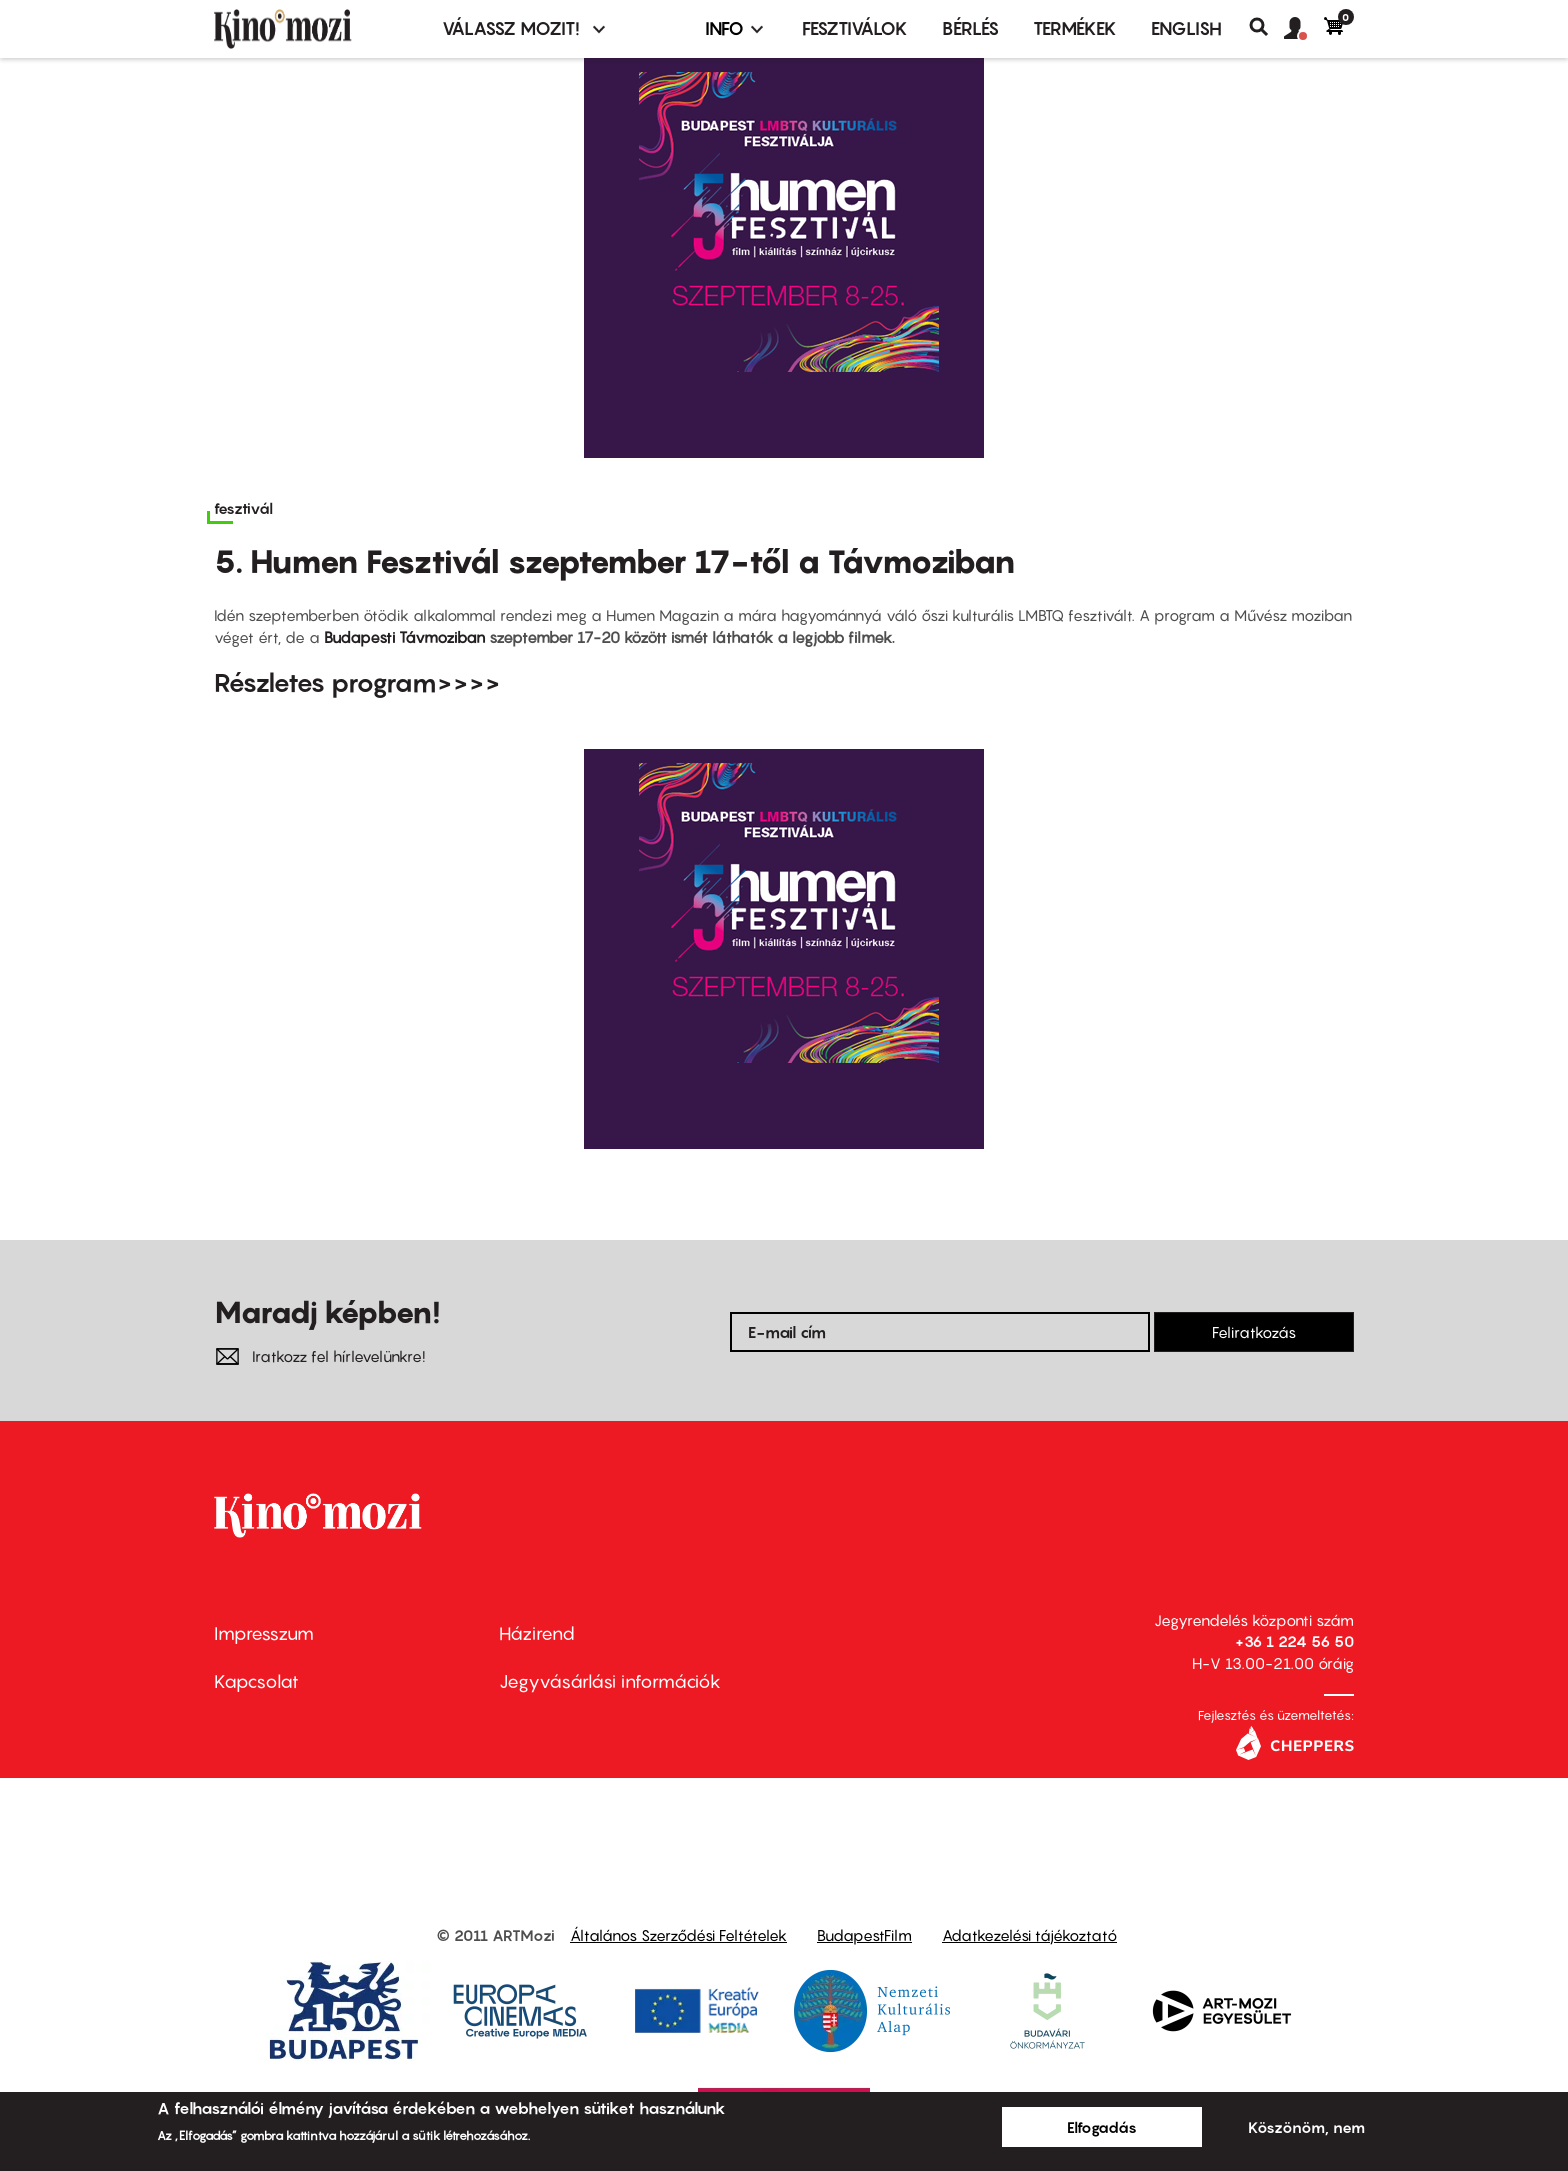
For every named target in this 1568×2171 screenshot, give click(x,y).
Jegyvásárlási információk (610, 1681)
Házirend (537, 1633)
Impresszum (264, 1633)
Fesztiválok (855, 28)
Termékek (1075, 28)
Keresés (1266, 27)
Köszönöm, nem (1306, 2127)
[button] (1304, 29)
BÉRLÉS (970, 28)
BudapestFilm (864, 1935)
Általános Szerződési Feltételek (678, 1935)
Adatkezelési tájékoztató (1029, 1935)
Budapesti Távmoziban (404, 637)
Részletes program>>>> (357, 682)
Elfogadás (1102, 2127)
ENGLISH (1186, 28)
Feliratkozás (1254, 1332)
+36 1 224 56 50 (1294, 1641)
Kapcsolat (256, 1681)
